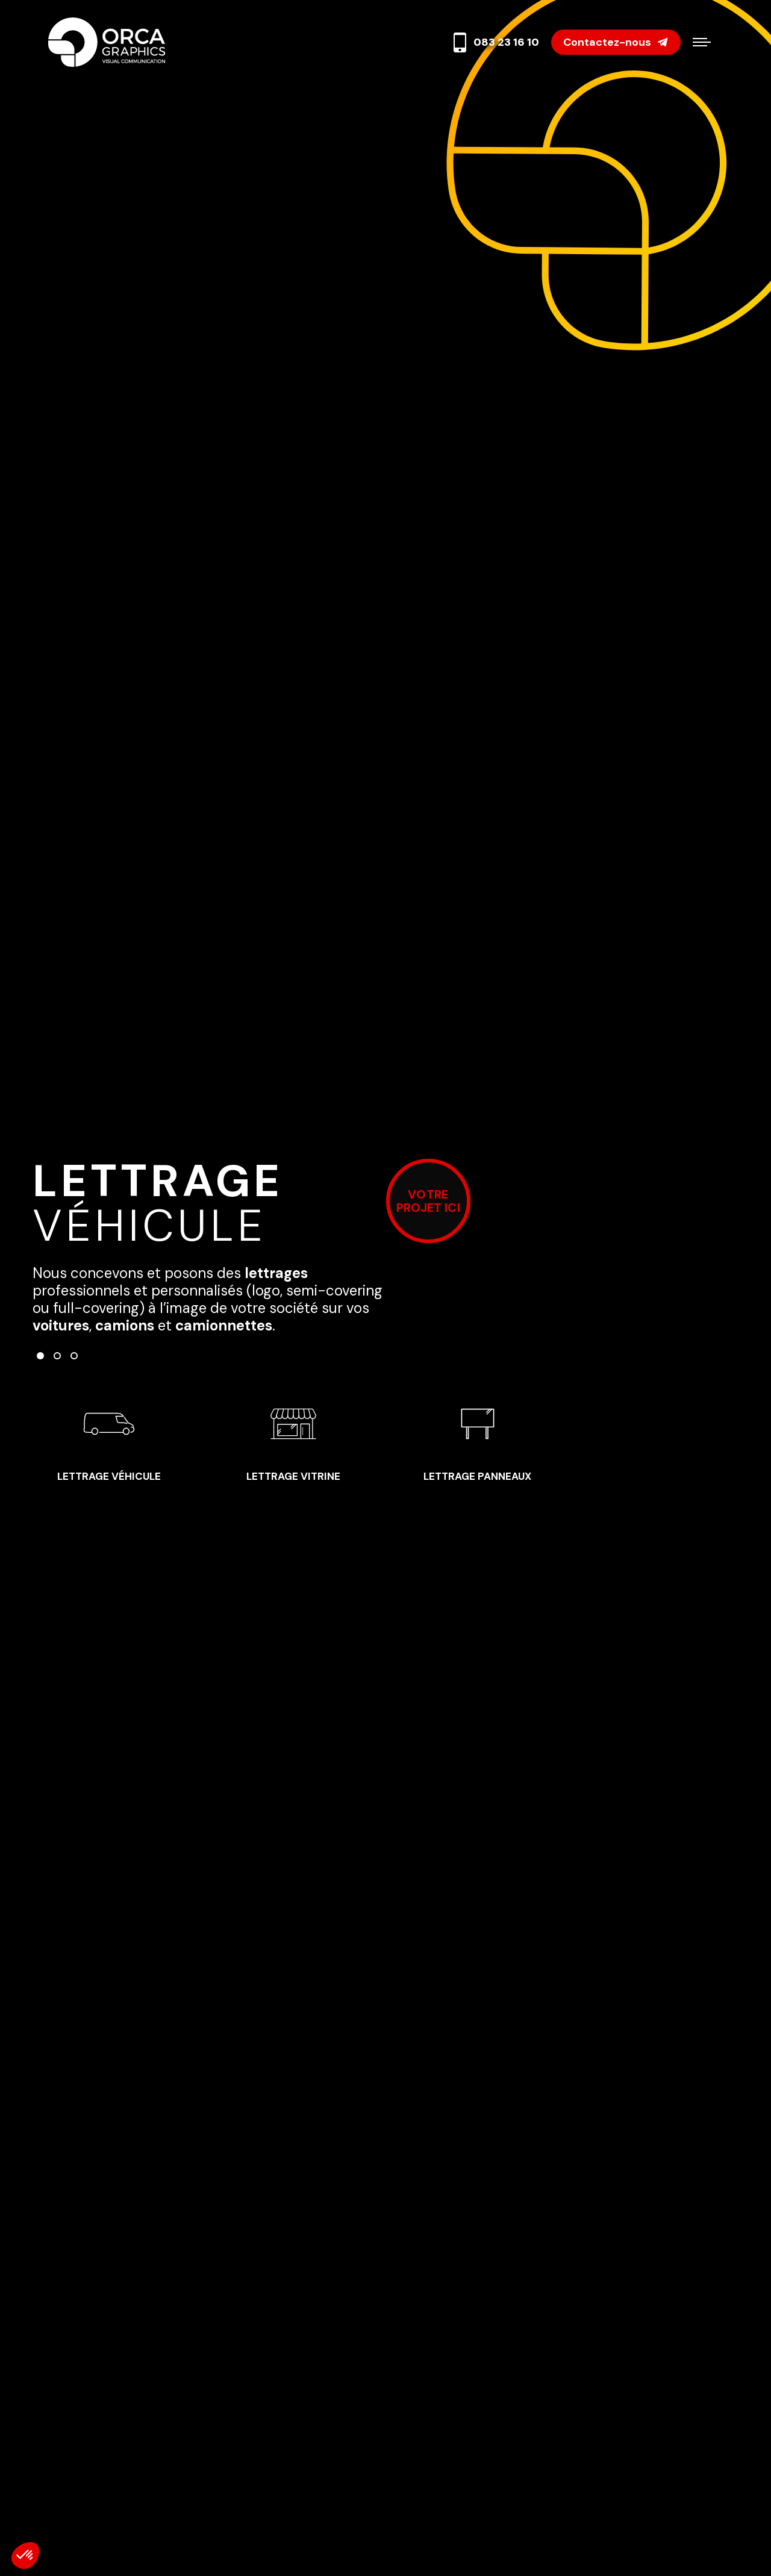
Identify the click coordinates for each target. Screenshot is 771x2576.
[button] (40, 1355)
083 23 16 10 (494, 42)
